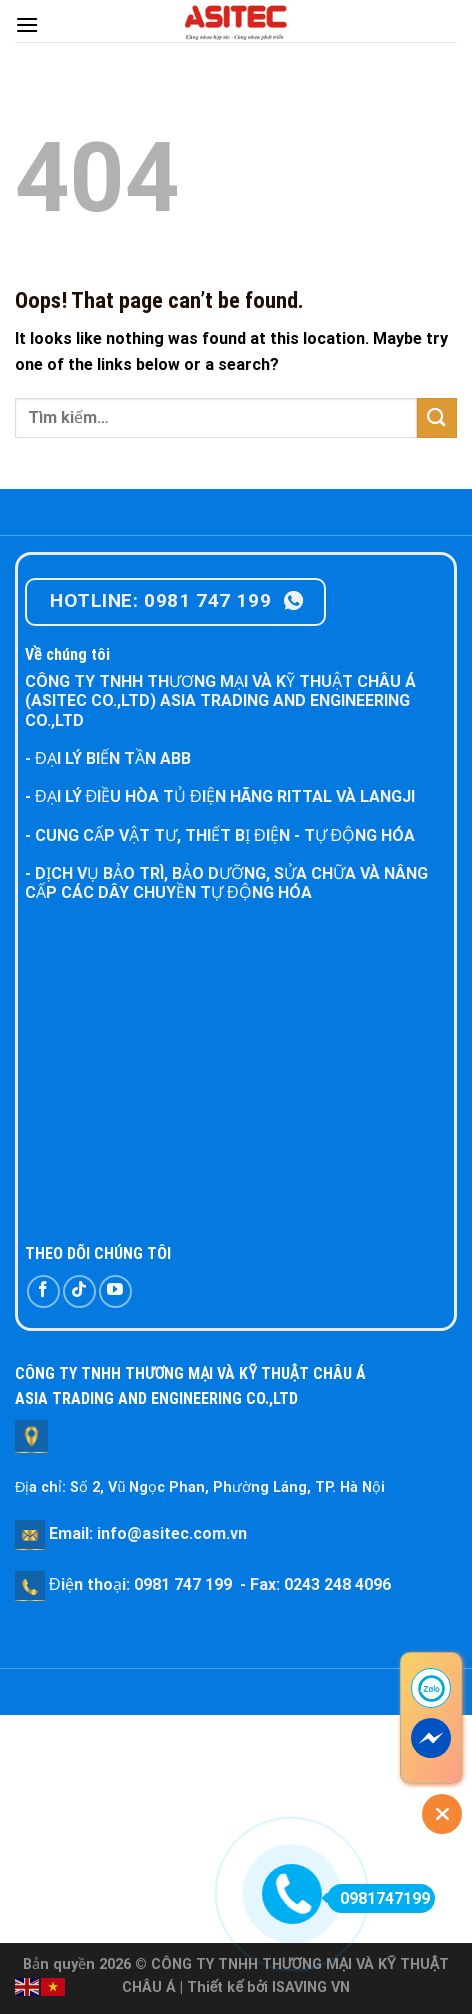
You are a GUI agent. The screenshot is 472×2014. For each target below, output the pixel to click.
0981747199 (378, 1898)
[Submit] (437, 417)
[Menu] (27, 24)
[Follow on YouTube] (115, 1291)
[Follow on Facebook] (43, 1291)
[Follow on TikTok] (79, 1291)
